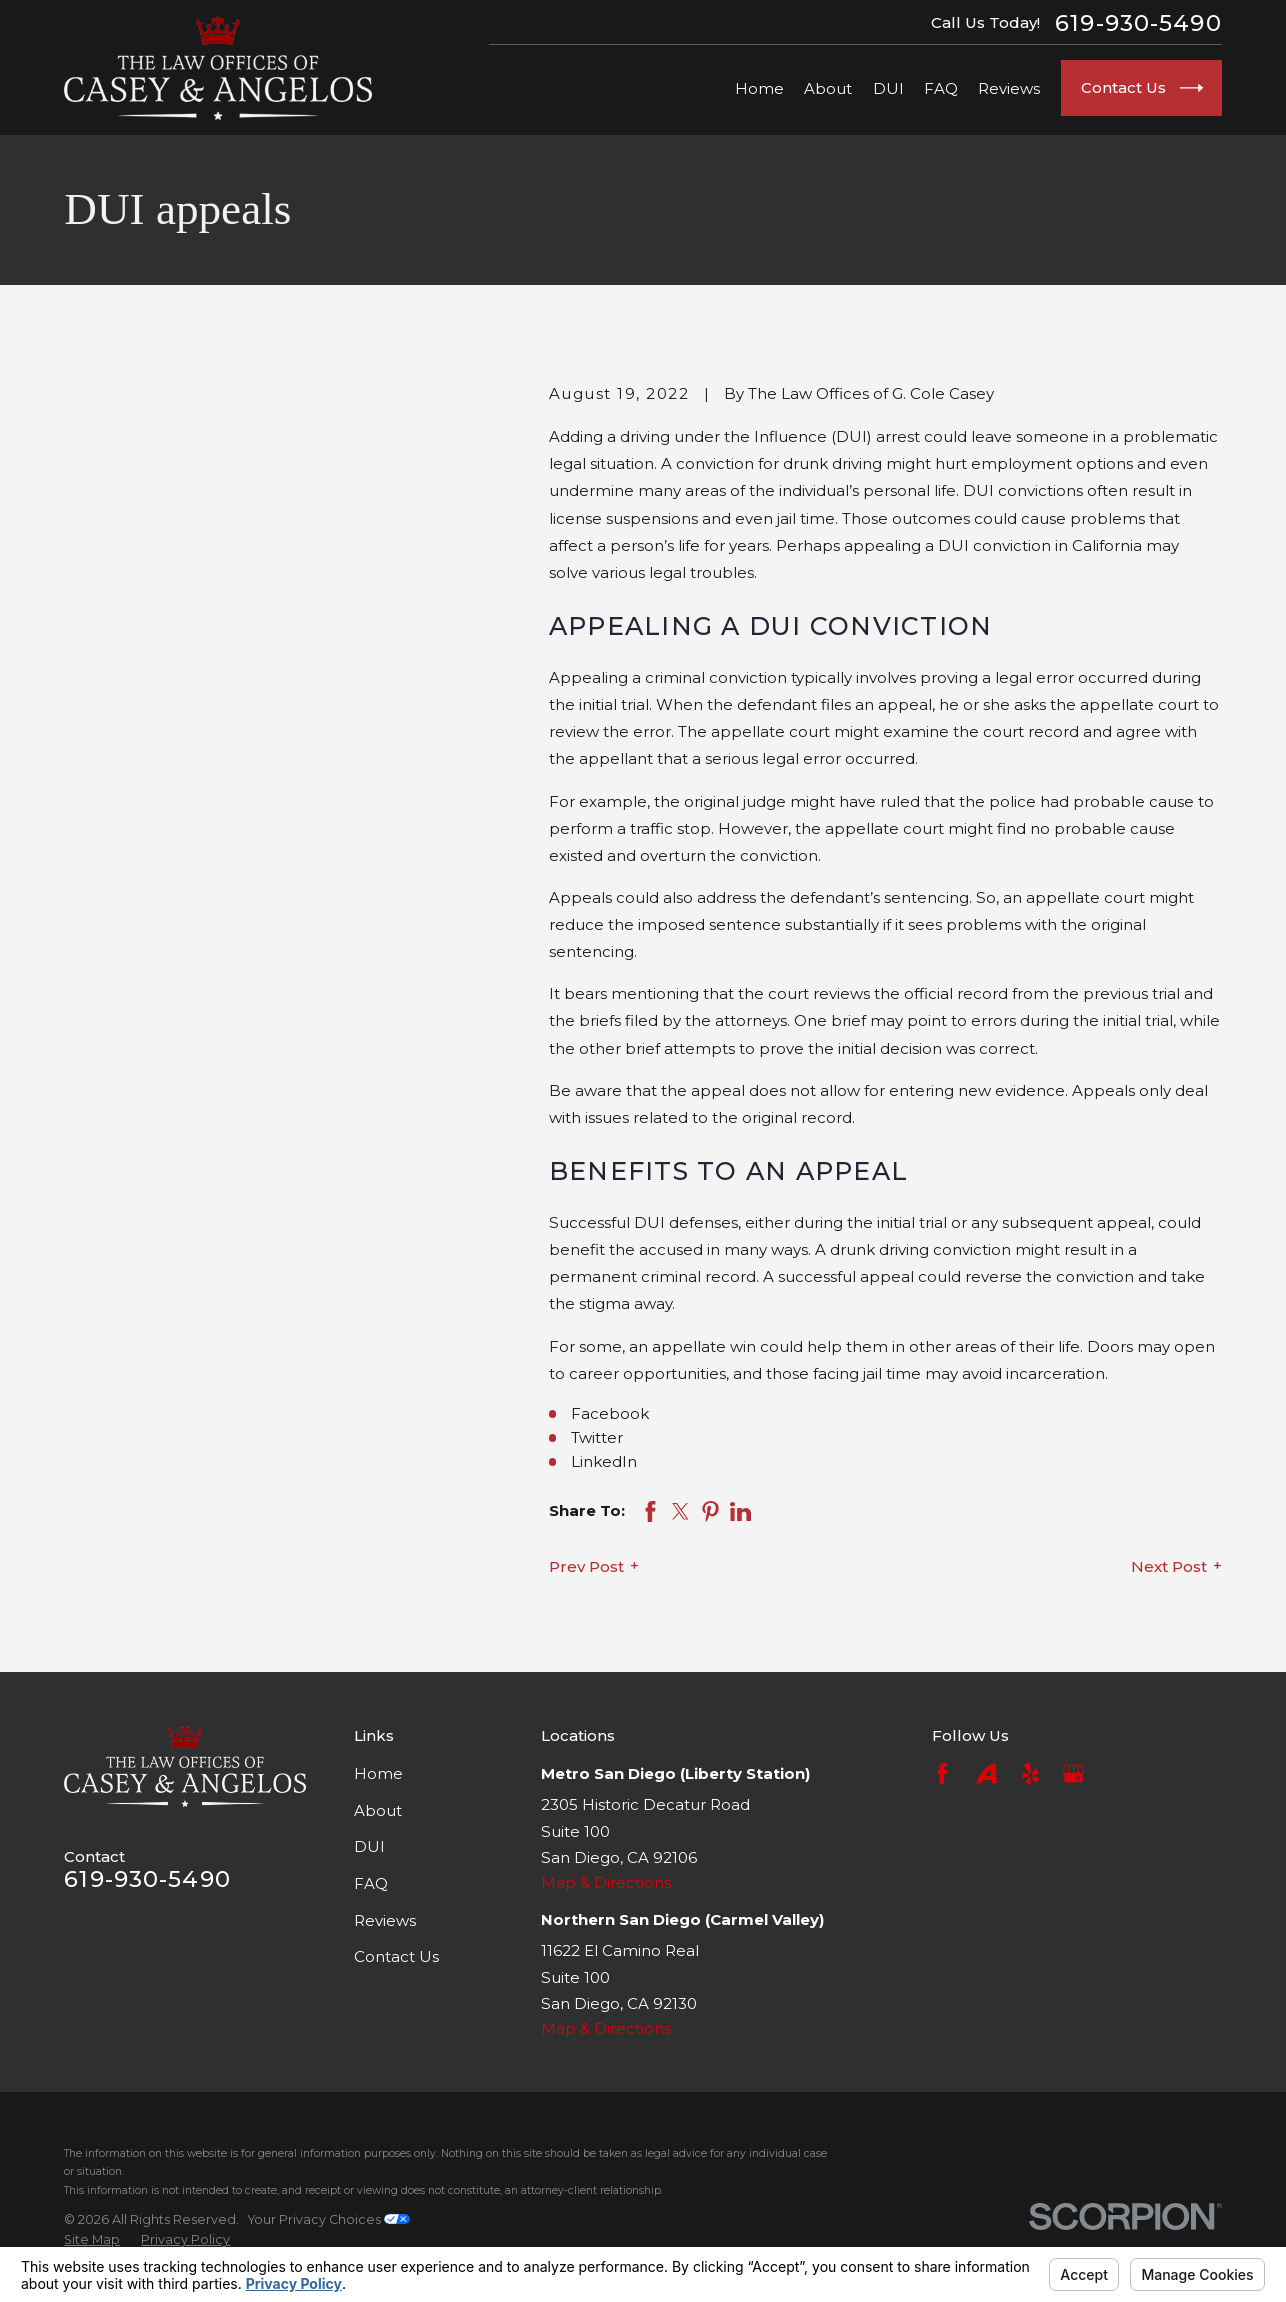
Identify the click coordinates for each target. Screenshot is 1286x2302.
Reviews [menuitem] (1009, 88)
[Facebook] (942, 1773)
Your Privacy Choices (329, 2219)
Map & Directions (606, 1882)
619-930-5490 (1138, 23)
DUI (369, 1846)
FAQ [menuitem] (941, 88)
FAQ (371, 1883)
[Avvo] (986, 1773)
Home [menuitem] (759, 88)
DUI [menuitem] (888, 88)
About (378, 1810)
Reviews (385, 1920)
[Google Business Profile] (1073, 1773)
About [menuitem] (828, 88)
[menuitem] (92, 2240)
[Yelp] (1030, 1773)
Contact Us (396, 1956)
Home (378, 1773)
